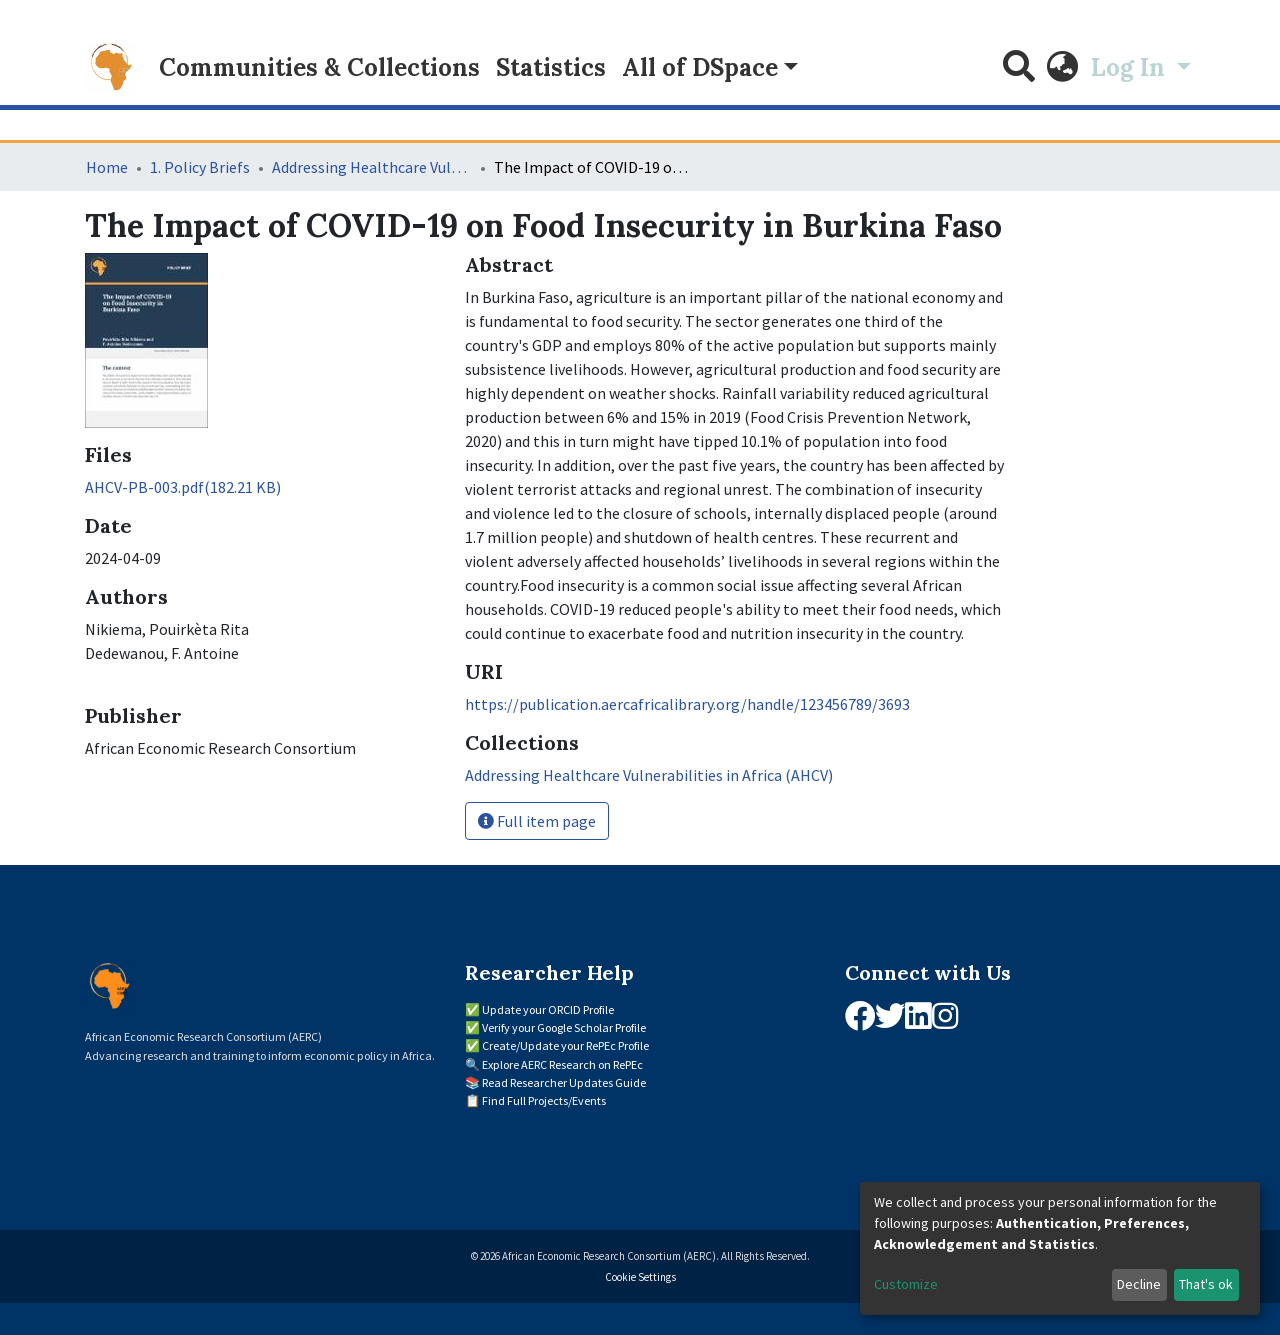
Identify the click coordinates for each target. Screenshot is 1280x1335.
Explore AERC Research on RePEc (562, 1064)
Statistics (551, 67)
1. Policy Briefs (200, 167)
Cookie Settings (640, 1277)
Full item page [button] (537, 821)
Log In (1131, 67)
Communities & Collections (319, 67)
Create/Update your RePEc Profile (565, 1045)
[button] (1063, 68)
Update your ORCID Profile (548, 1009)
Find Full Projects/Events (544, 1100)
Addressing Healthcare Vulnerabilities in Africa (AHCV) (372, 167)
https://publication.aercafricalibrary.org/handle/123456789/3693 (687, 704)
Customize (906, 1284)
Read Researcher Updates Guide (564, 1082)
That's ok (1206, 1284)
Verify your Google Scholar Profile (564, 1027)
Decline (1139, 1284)
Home (107, 167)
